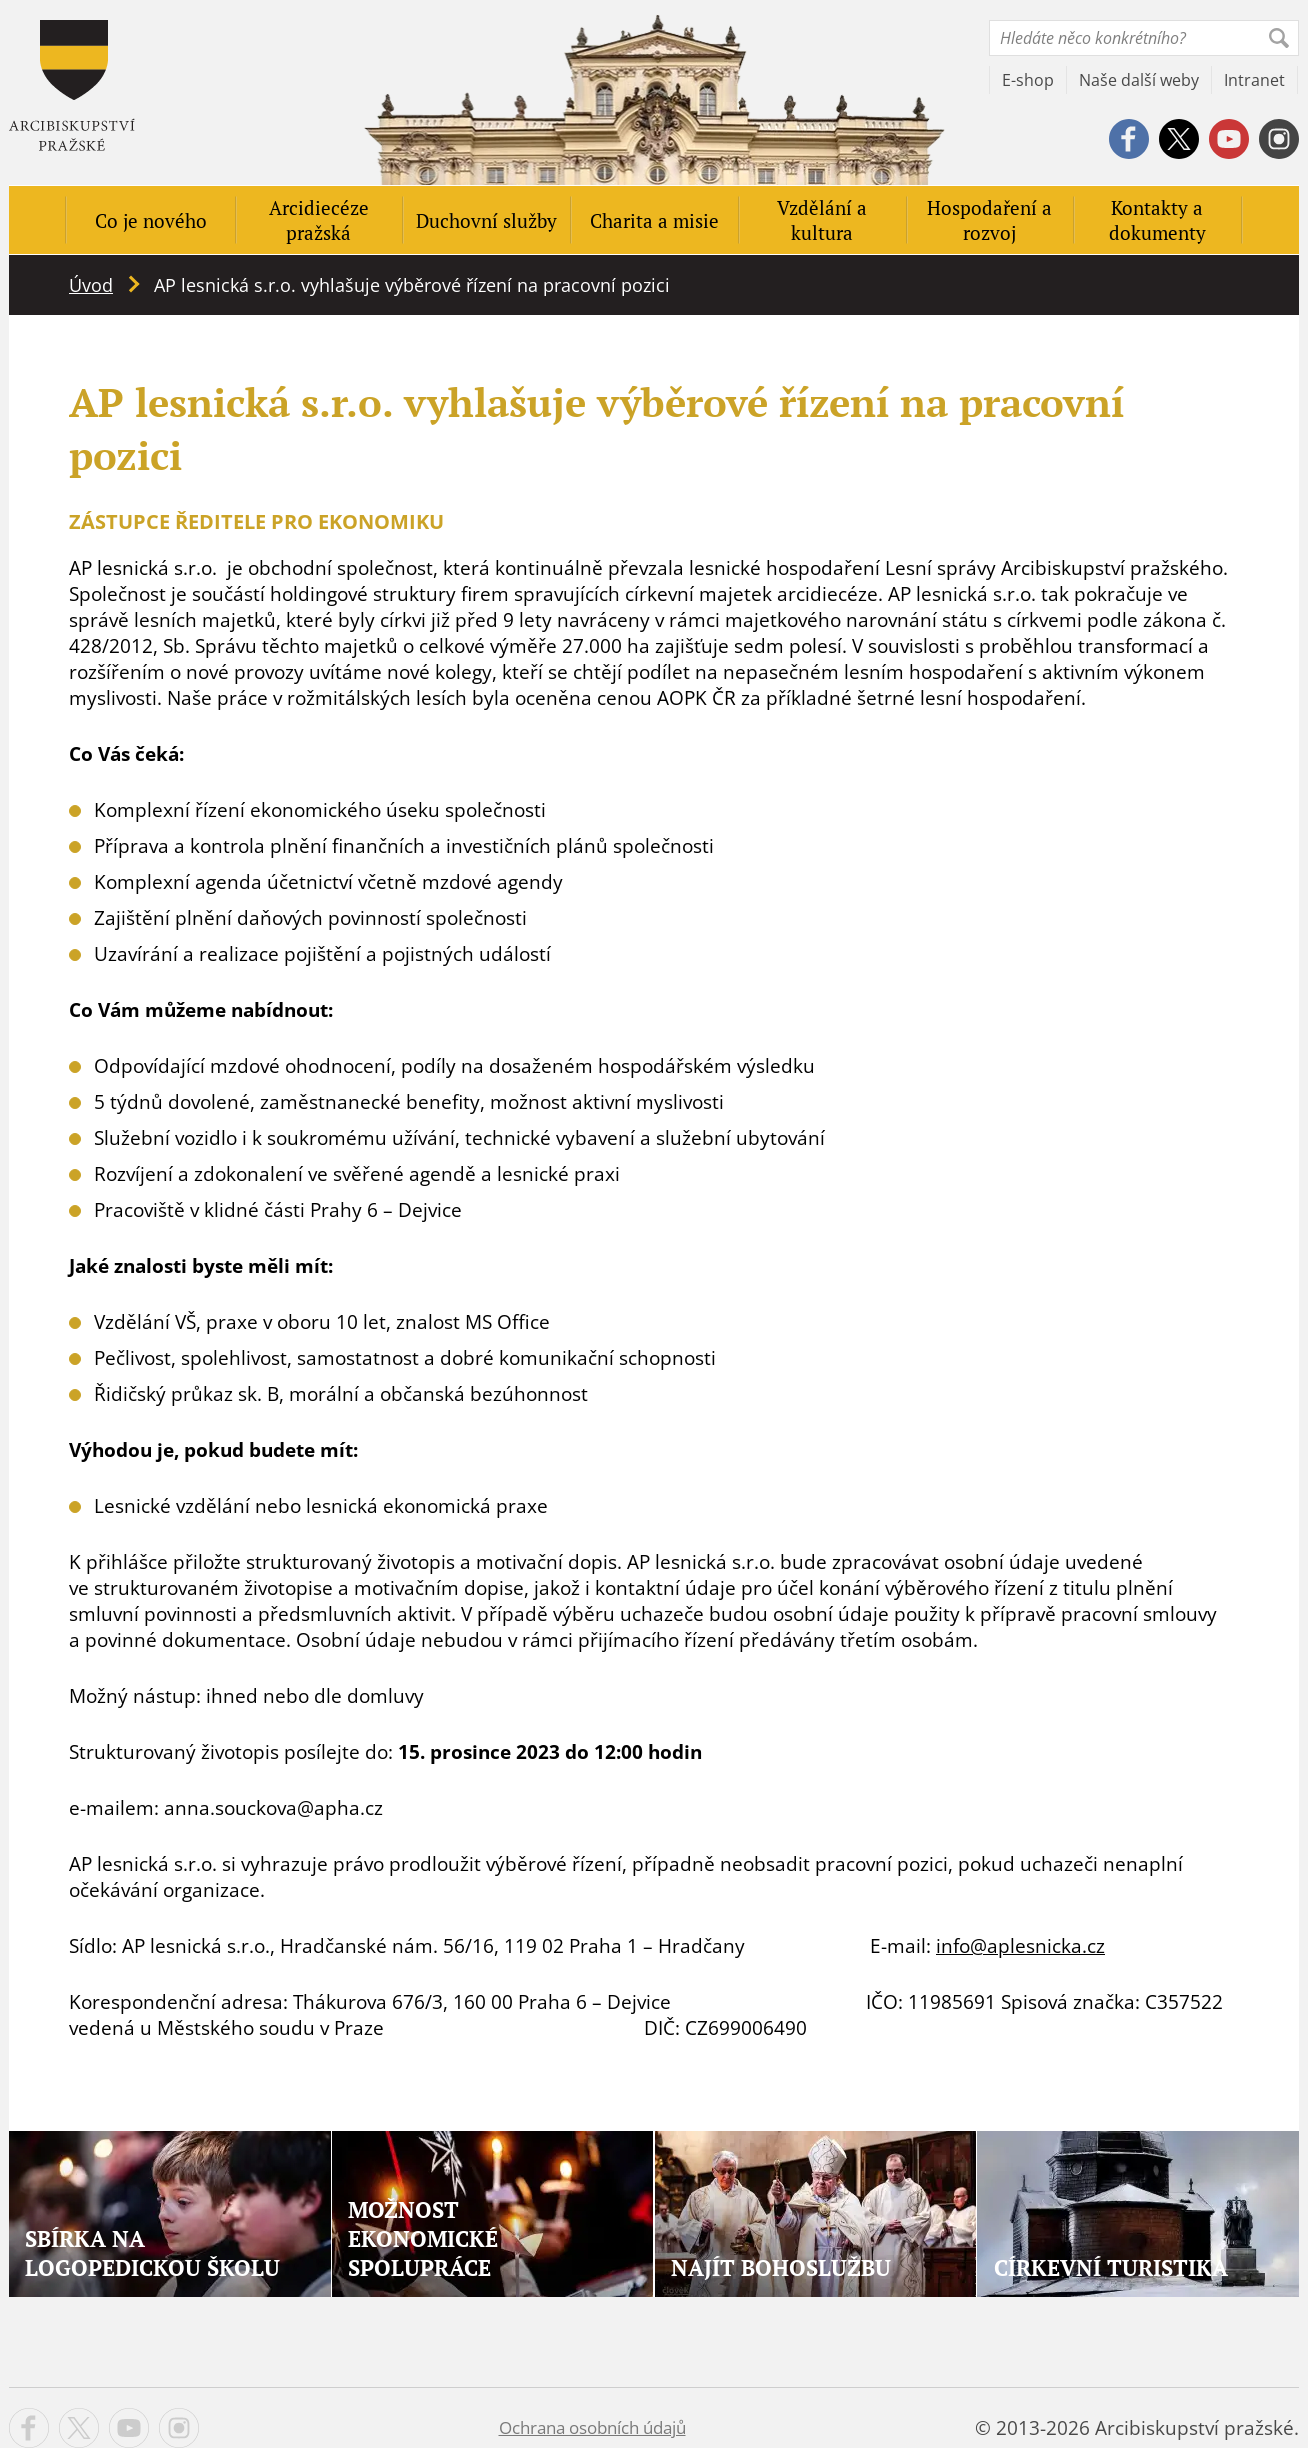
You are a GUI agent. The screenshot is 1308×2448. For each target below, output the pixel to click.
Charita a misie (654, 220)
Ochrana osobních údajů (592, 2427)
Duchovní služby (486, 220)
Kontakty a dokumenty (1157, 220)
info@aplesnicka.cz (1020, 1946)
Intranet (1254, 80)
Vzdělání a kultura (822, 220)
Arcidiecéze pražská (319, 220)
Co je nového (151, 220)
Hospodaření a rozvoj (989, 220)
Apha (72, 85)
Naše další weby (1139, 80)
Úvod (91, 285)
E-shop (1028, 80)
